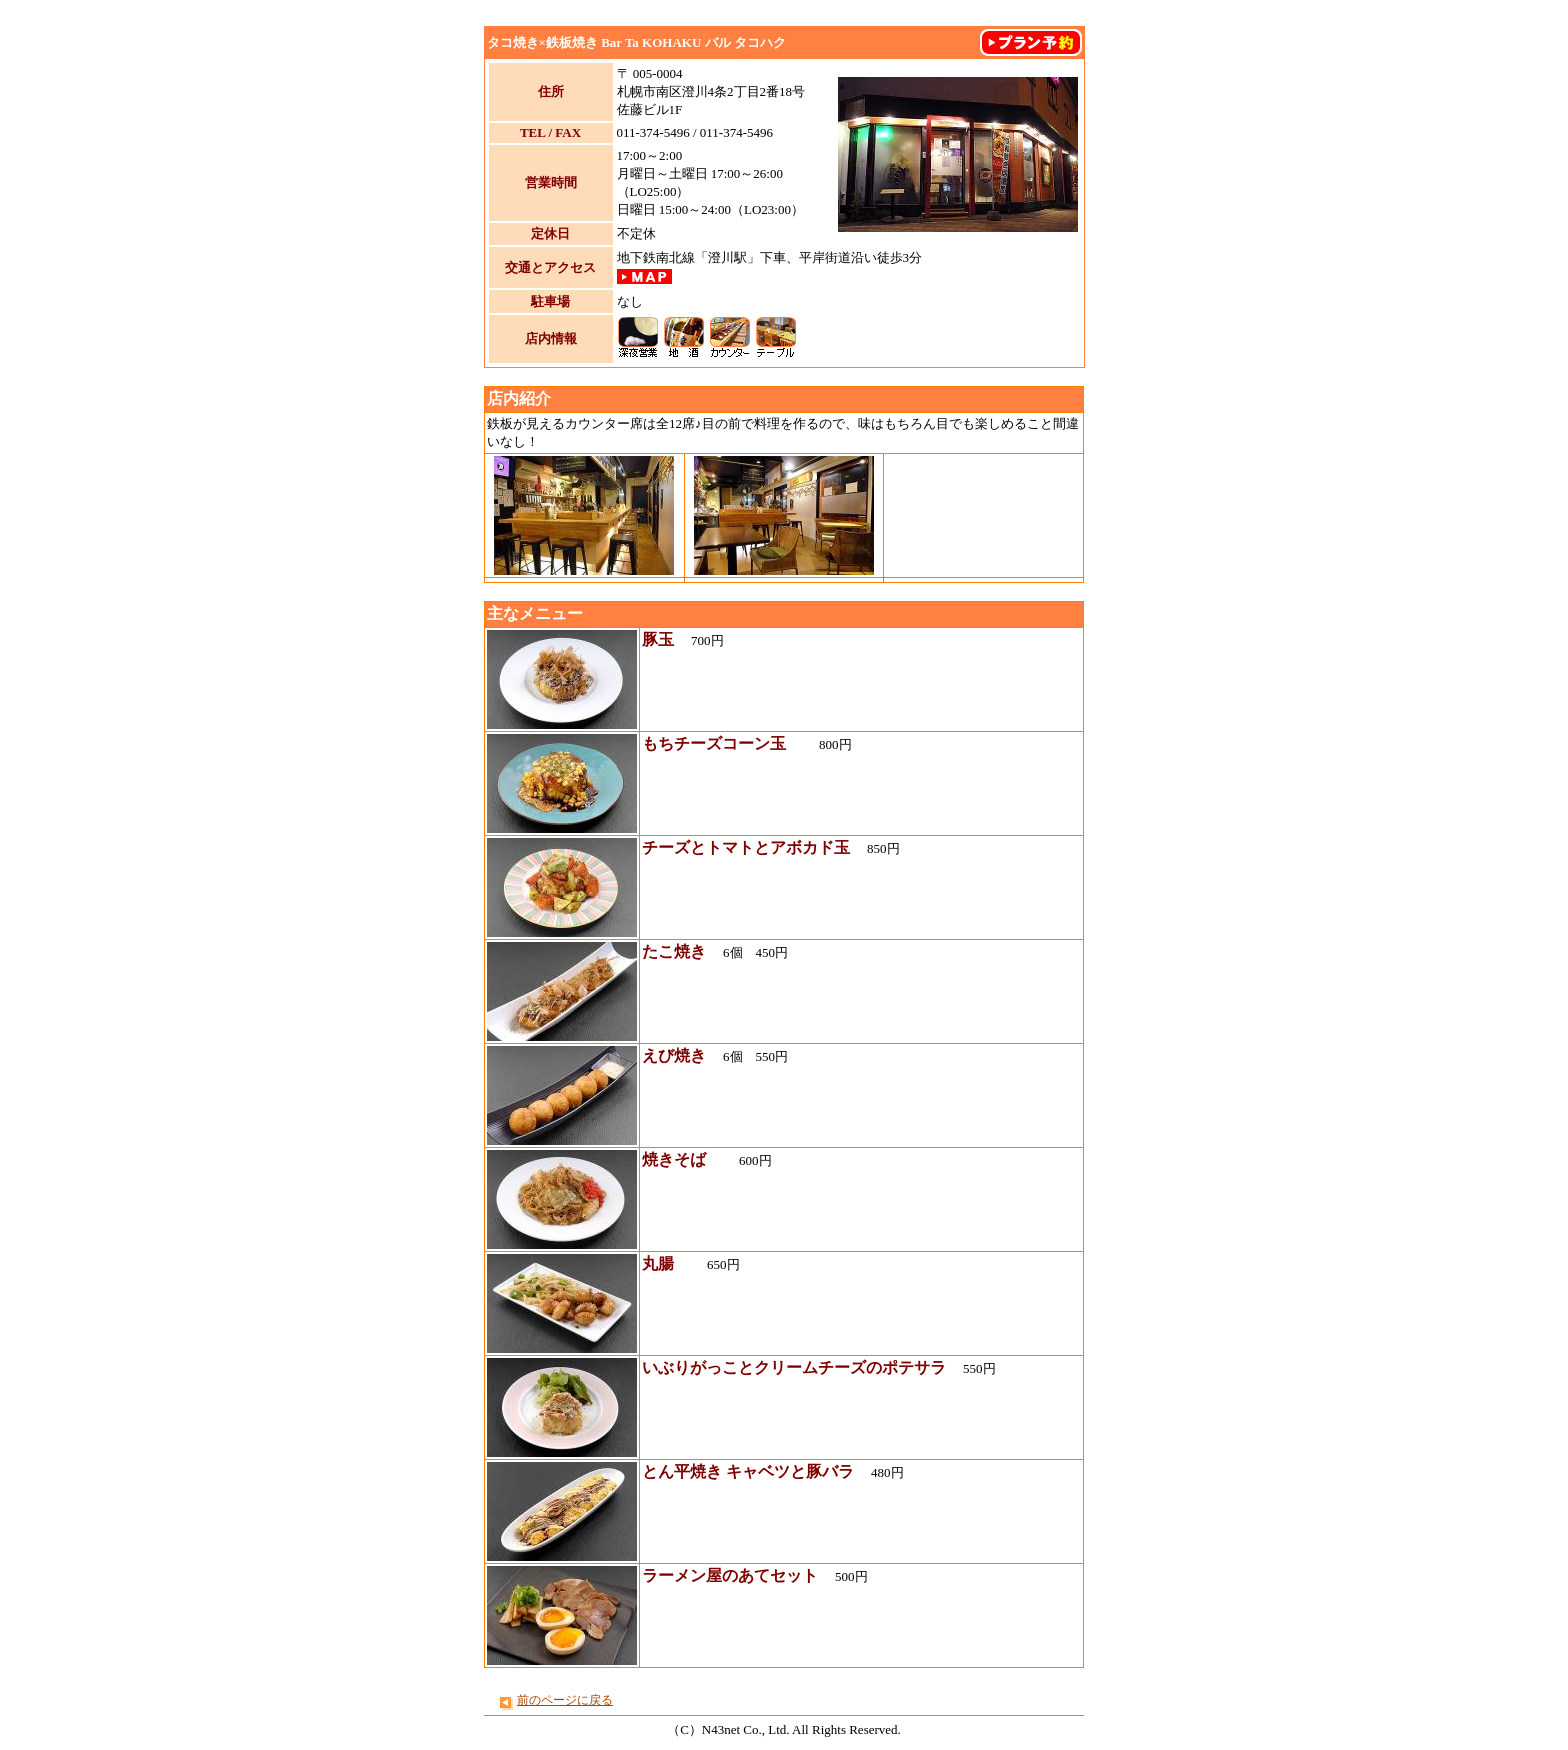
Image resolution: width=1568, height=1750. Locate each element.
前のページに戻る (565, 1700)
